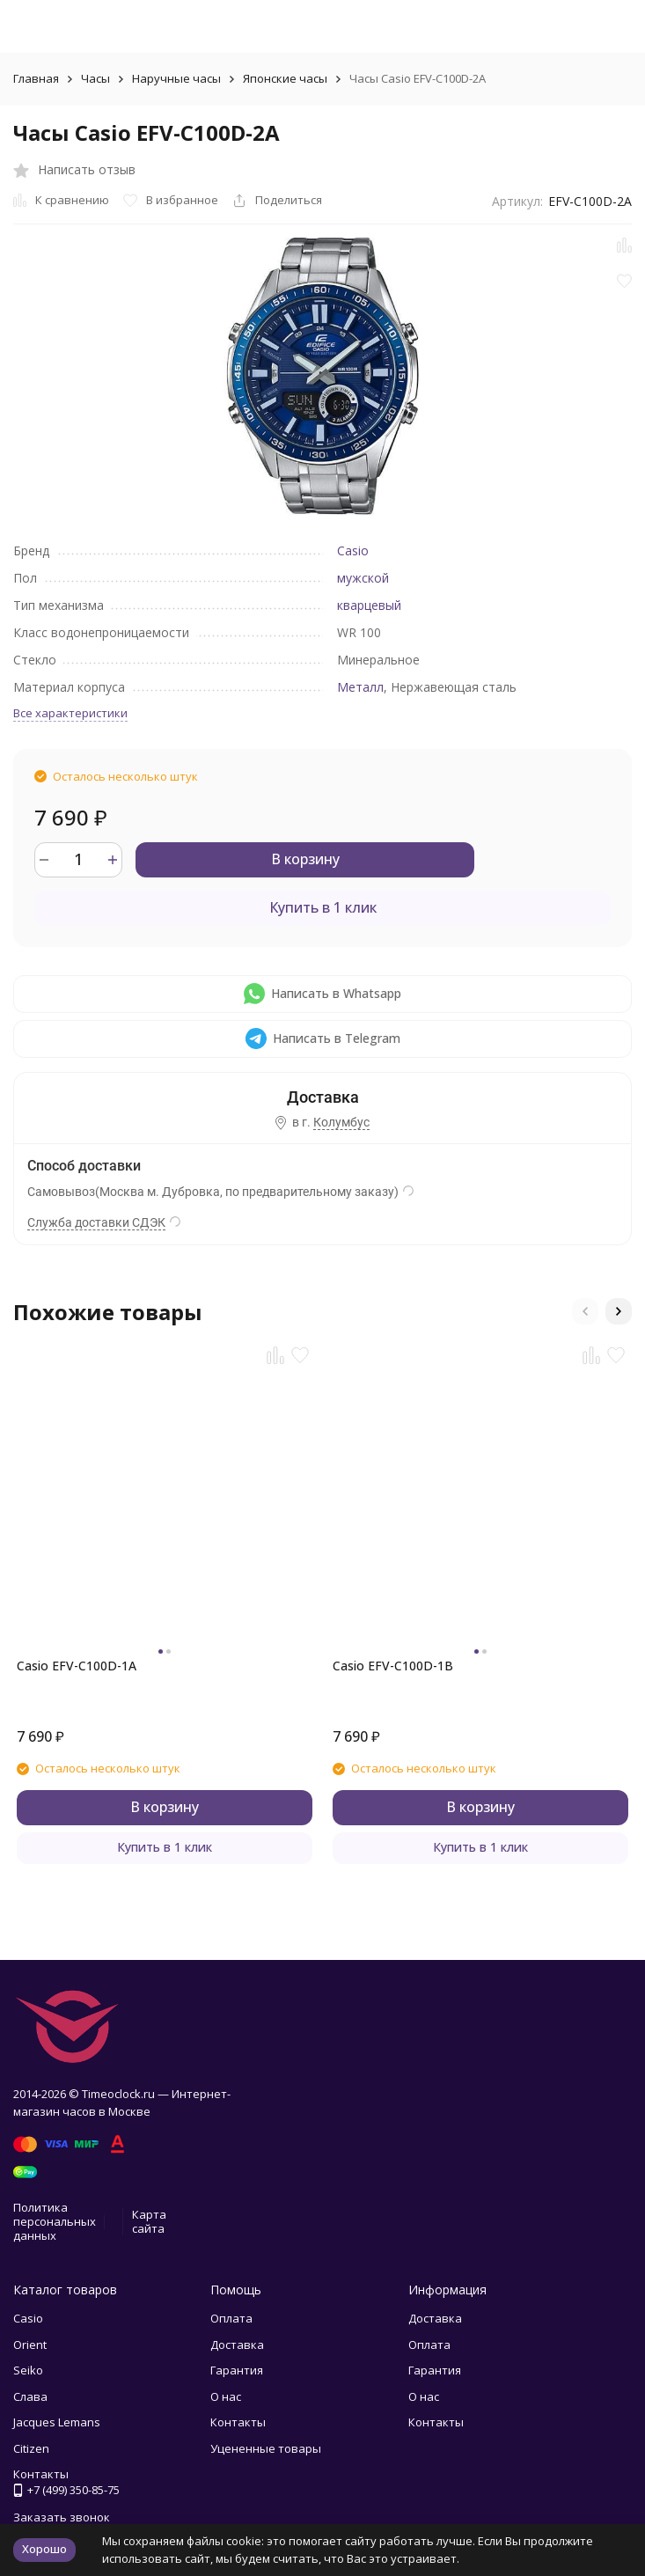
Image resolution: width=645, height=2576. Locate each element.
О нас (225, 2396)
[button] (585, 1311)
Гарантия (236, 2370)
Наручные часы (176, 78)
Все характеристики (70, 713)
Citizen (31, 2448)
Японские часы (285, 78)
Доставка (237, 2344)
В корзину (305, 859)
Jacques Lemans (56, 2422)
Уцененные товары (265, 2448)
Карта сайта (149, 2221)
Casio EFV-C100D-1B (393, 1665)
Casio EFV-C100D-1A (76, 1665)
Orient (30, 2344)
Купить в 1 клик (323, 907)
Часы (95, 78)
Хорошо (44, 2549)
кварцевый (369, 605)
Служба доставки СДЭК (96, 1222)
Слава (30, 2396)
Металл (360, 687)
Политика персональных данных (54, 2220)
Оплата (231, 2318)
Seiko (28, 2370)
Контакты (238, 2422)
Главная (36, 78)
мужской (363, 577)
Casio (353, 550)
